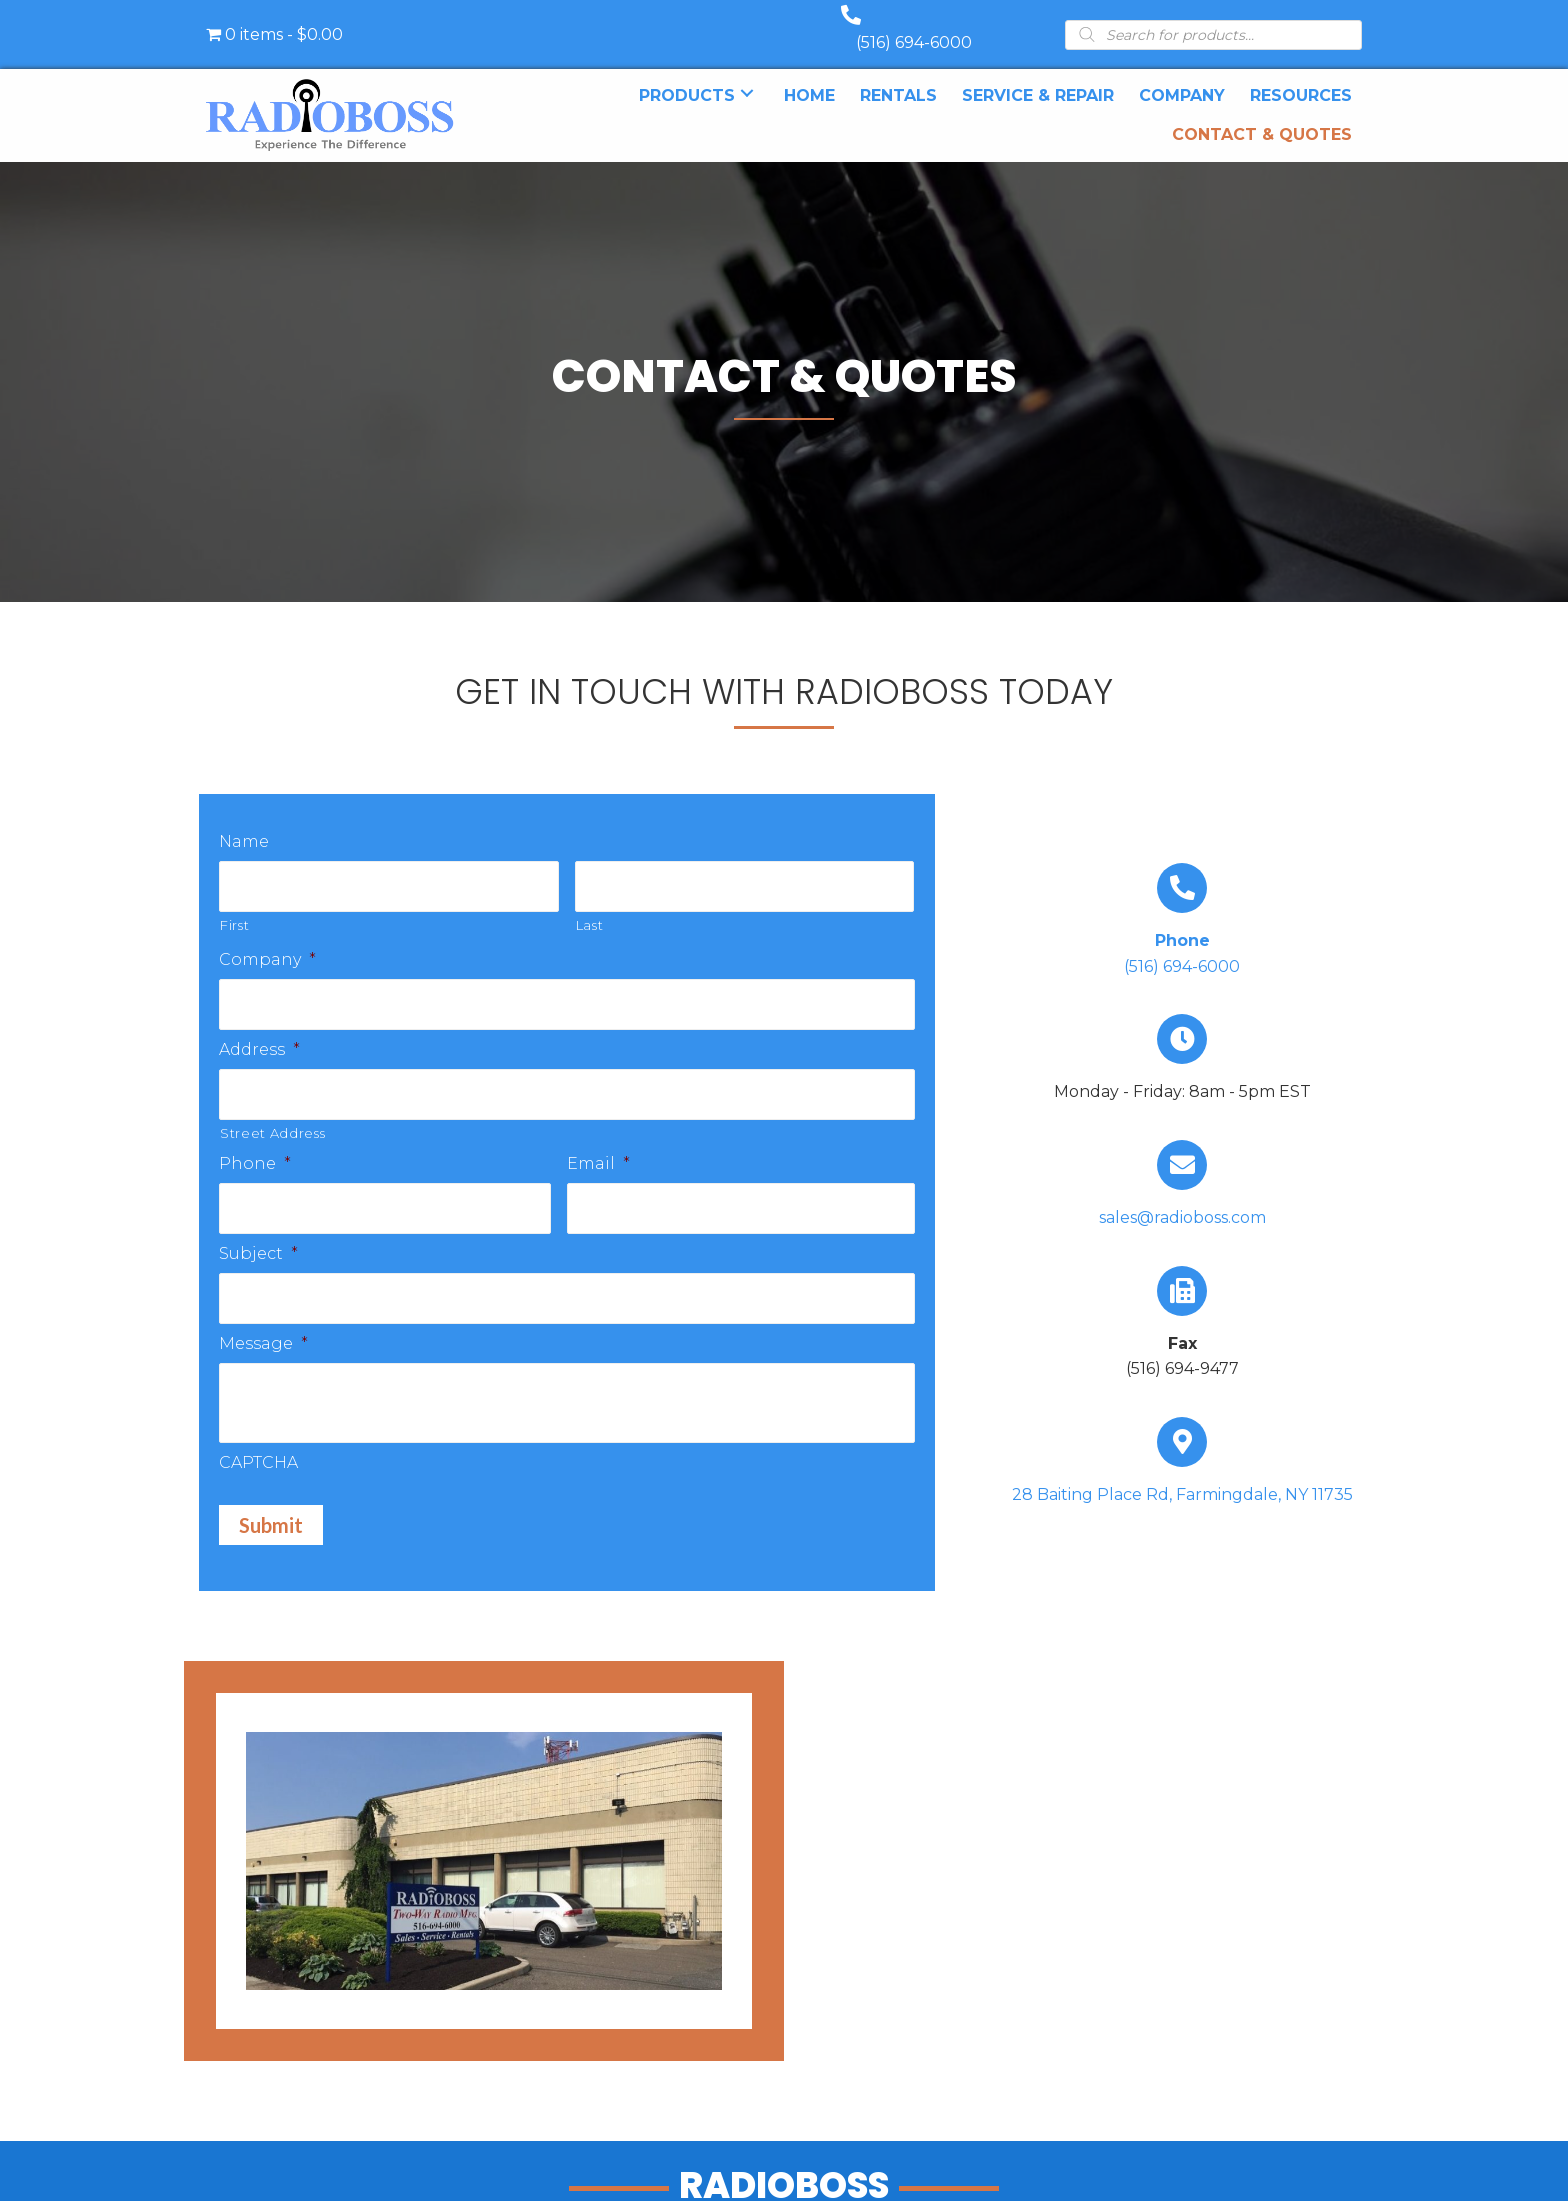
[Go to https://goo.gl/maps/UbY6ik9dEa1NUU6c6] (1182, 1444)
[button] (747, 73)
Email (598, 1136)
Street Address (272, 1106)
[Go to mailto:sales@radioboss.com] (1182, 1167)
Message (263, 1311)
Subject (258, 1223)
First (234, 903)
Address (259, 1024)
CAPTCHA (258, 1430)
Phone (255, 1136)
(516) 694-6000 (934, 22)
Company (268, 937)
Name (244, 821)
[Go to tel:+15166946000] (1182, 902)
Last (590, 903)
